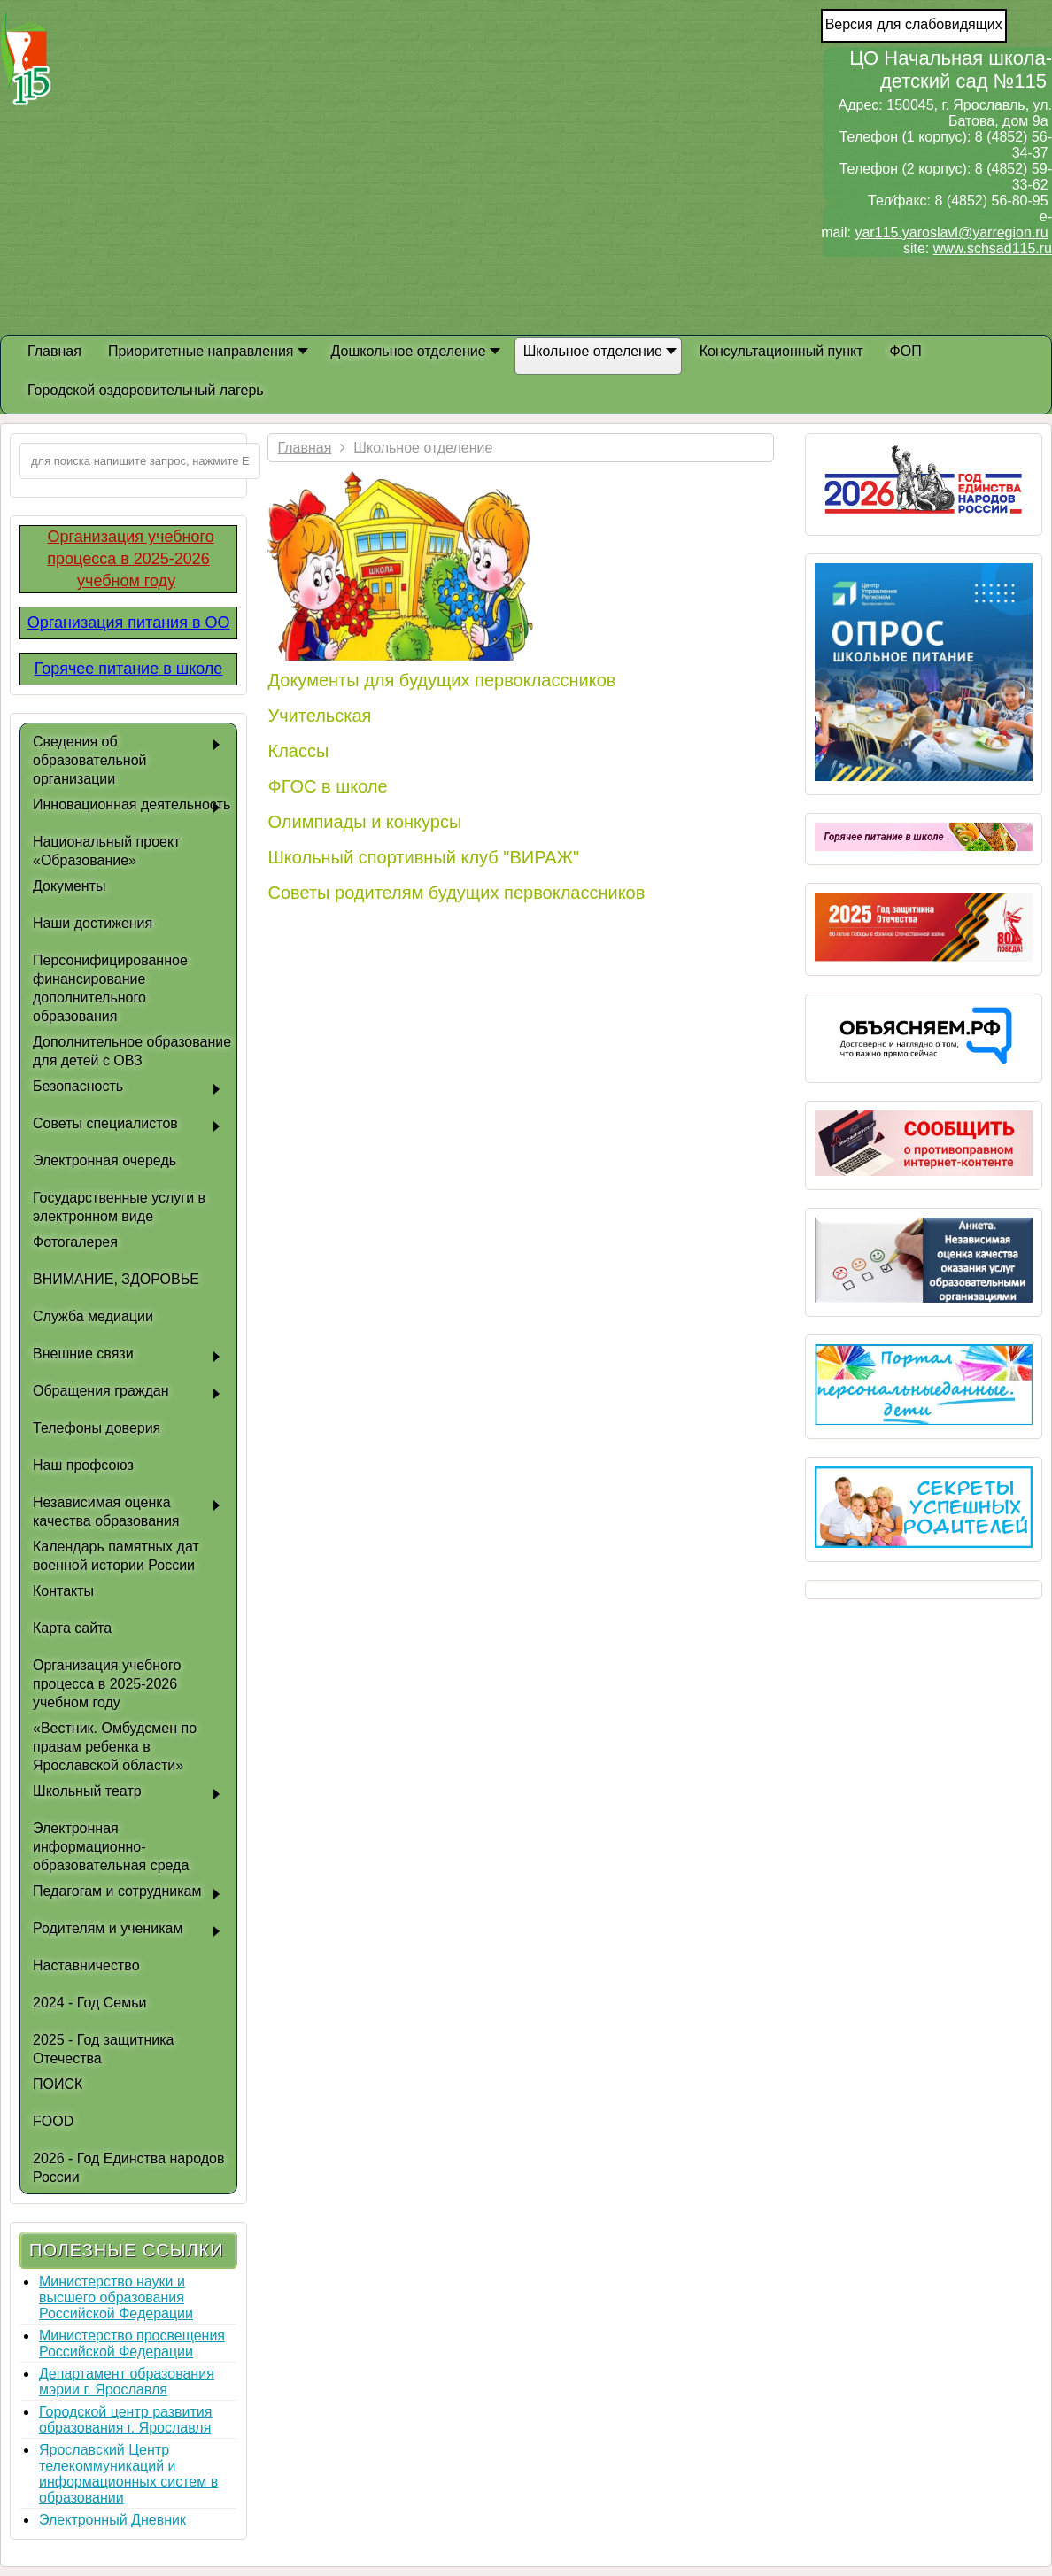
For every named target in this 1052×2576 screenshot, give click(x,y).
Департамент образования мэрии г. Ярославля (126, 2381)
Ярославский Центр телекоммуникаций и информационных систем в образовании (128, 2473)
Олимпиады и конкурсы (364, 822)
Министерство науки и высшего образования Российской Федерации (116, 2297)
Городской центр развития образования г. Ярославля (125, 2419)
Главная (304, 447)
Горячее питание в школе (129, 668)
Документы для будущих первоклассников (441, 680)
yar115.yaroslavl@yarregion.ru (951, 232)
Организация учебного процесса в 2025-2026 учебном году (130, 559)
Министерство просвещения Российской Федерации (132, 2343)
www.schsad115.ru (992, 248)
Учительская (319, 715)
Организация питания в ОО (128, 622)
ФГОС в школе (327, 786)
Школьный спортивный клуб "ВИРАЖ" (423, 857)
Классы (298, 751)
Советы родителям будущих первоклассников (456, 892)
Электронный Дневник (112, 2519)
